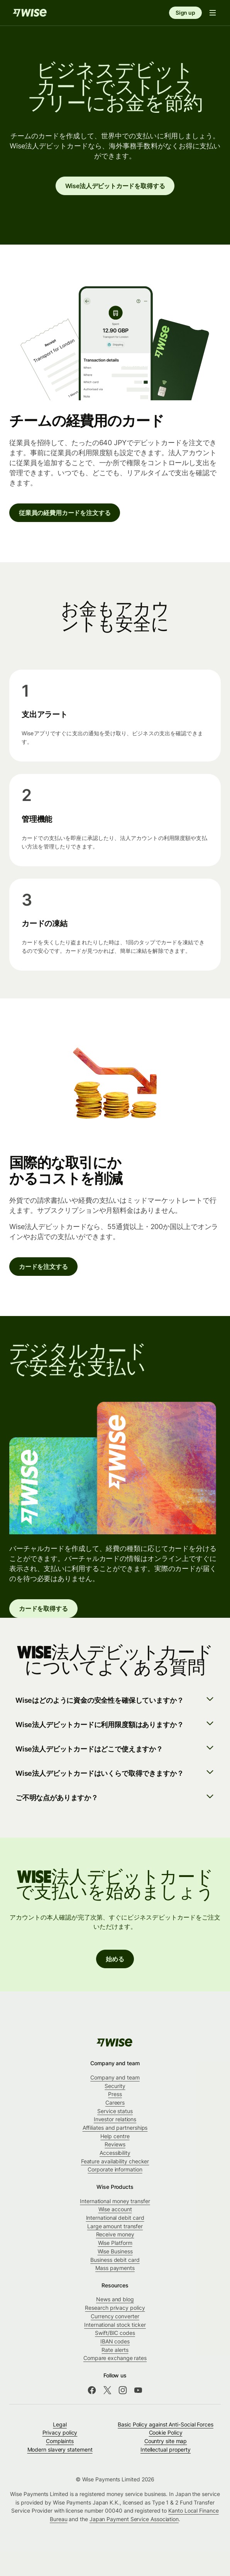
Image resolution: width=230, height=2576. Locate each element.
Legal (60, 2424)
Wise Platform (115, 2242)
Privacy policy (60, 2432)
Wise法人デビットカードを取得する (115, 186)
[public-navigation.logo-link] (115, 2042)
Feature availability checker (115, 2161)
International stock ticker (115, 2324)
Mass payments (115, 2268)
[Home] (30, 13)
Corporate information (115, 2169)
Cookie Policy (166, 2432)
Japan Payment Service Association (134, 2519)
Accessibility (115, 2152)
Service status (115, 2111)
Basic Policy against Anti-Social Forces (165, 2424)
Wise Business (115, 2251)
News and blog (115, 2299)
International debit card (115, 2217)
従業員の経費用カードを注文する (64, 513)
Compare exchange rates (115, 2358)
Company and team (115, 2077)
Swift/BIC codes (115, 2332)
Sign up (185, 12)
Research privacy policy (115, 2307)
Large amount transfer (115, 2226)
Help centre (114, 2136)
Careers (115, 2102)
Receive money (115, 2234)
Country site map (165, 2441)
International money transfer (115, 2201)
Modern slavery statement (60, 2449)
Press (115, 2094)
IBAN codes (115, 2341)
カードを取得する (43, 1608)
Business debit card (114, 2259)
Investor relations (115, 2119)
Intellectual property (165, 2449)
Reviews (115, 2144)
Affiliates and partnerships (115, 2127)
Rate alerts (114, 2349)
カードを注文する (43, 1266)
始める (115, 1959)
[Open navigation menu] (212, 12)
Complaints (60, 2441)
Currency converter (115, 2316)
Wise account (115, 2209)
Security (115, 2086)
